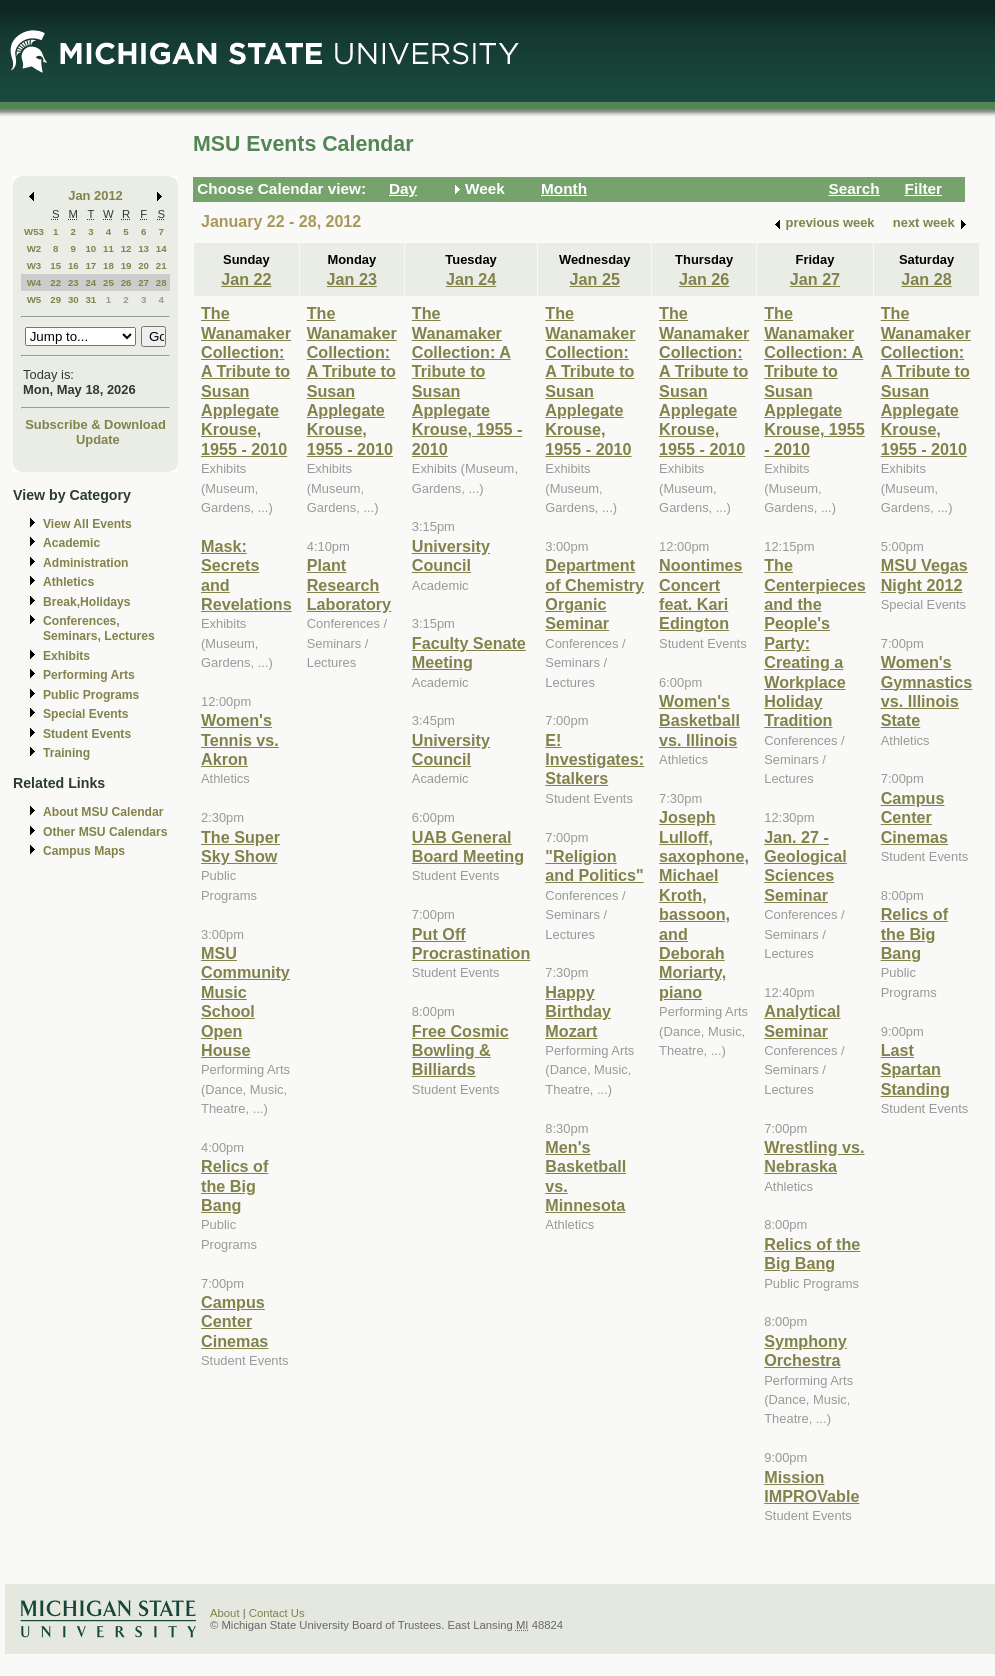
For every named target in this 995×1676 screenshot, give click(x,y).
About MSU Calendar (103, 812)
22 (55, 282)
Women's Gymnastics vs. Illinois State (927, 691)
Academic (71, 543)
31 (90, 299)
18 (108, 265)
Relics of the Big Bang (234, 1185)
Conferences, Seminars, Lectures (99, 628)
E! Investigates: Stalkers (594, 759)
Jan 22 (246, 279)
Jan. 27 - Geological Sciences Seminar (805, 866)
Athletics (68, 582)
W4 (34, 282)
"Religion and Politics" (594, 865)
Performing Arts (89, 675)
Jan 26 (704, 279)
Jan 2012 (95, 195)
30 (73, 299)
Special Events (85, 714)
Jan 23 (352, 279)
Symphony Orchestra (805, 1350)
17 (90, 265)
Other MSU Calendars (105, 832)
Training (66, 753)
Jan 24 (471, 279)
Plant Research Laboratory (349, 584)
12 (126, 248)
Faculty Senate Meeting (469, 652)
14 (161, 248)
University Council (451, 555)
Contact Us (277, 1613)
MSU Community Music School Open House (245, 1001)
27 (143, 282)
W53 (34, 231)
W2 (34, 248)
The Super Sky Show (240, 846)
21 (161, 265)
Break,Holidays (87, 602)
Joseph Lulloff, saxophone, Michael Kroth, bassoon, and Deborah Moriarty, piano (704, 904)
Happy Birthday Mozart (578, 1011)
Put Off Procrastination (471, 943)
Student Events (87, 734)
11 (108, 248)
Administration (85, 563)
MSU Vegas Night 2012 (924, 574)
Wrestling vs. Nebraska (814, 1156)
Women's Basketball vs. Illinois (699, 720)
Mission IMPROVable (811, 1486)
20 (143, 265)
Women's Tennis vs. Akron (240, 739)
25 (108, 282)
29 (55, 299)
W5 (34, 299)
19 (126, 265)
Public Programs (91, 695)
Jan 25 (595, 279)
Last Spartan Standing (915, 1069)
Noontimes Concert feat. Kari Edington (700, 594)
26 (126, 282)
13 (143, 248)
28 (161, 282)
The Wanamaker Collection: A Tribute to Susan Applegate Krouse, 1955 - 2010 (246, 381)
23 (73, 282)
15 (55, 265)
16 (73, 265)
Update (98, 439)
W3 (34, 265)
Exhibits (66, 656)
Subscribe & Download (95, 424)
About (225, 1613)
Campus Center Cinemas (234, 1321)
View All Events (87, 524)
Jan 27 (815, 279)
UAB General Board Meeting (468, 846)
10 (90, 248)
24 (90, 282)
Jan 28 (926, 279)
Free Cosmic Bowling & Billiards (460, 1050)
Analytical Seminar (802, 1020)
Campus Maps (84, 851)
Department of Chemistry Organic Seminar (594, 594)
